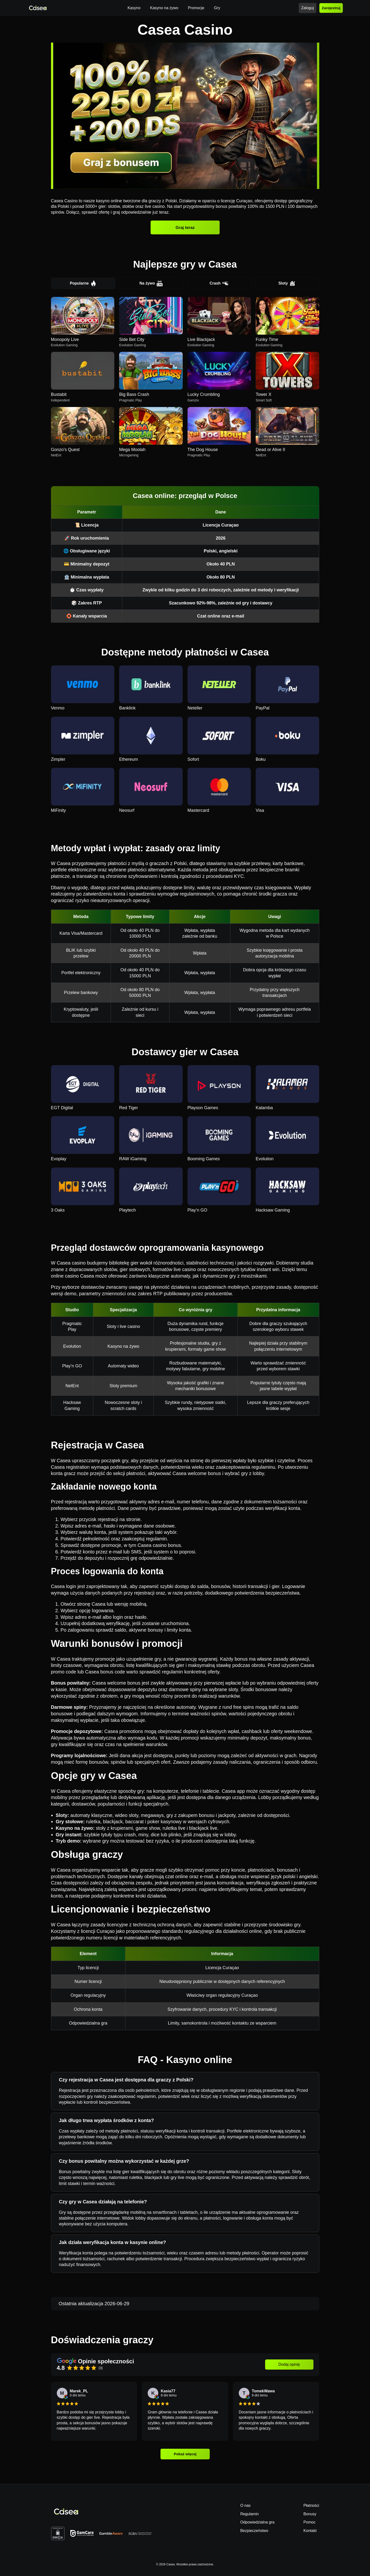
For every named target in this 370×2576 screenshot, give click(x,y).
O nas (245, 2505)
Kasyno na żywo (164, 8)
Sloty (286, 283)
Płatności (311, 2505)
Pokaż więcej (185, 2454)
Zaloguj (307, 8)
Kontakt (310, 2531)
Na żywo (151, 283)
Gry (217, 8)
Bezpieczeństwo (254, 2531)
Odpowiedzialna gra (257, 2522)
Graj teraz (185, 227)
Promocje (196, 8)
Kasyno (134, 8)
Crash (219, 283)
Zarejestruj (331, 8)
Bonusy (310, 2514)
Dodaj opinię (289, 2364)
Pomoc (310, 2522)
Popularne (83, 283)
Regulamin (249, 2514)
